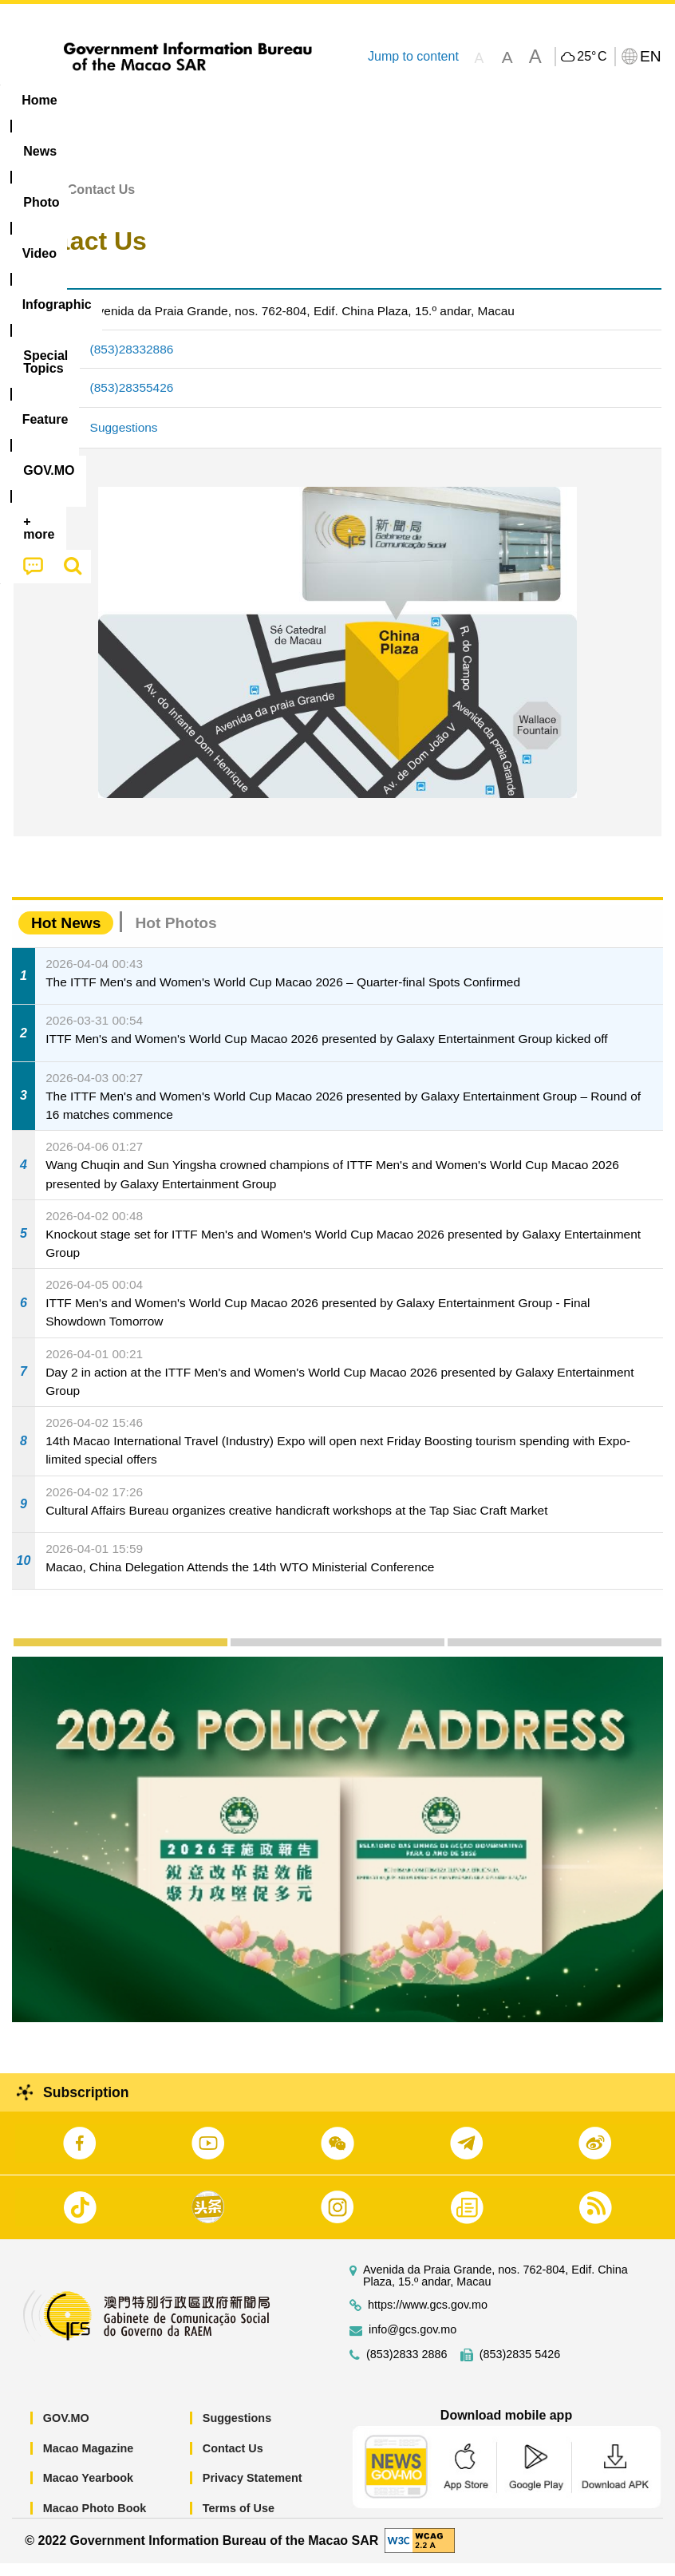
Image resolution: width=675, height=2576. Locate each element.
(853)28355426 (132, 400)
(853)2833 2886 (407, 2367)
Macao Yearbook (88, 2490)
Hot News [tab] (66, 935)
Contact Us (233, 2460)
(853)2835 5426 (520, 2367)
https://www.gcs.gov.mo (428, 2318)
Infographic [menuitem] (322, 100)
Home (29, 202)
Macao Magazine (88, 2460)
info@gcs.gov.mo (412, 2343)
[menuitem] (102, 100)
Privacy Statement (252, 2490)
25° (591, 56)
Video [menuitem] (239, 100)
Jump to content (413, 56)
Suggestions (124, 440)
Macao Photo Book (95, 2521)
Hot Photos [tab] (175, 935)
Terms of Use (238, 2521)
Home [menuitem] (39, 100)
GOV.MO (66, 2430)
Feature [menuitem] (530, 100)
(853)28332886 (132, 362)
